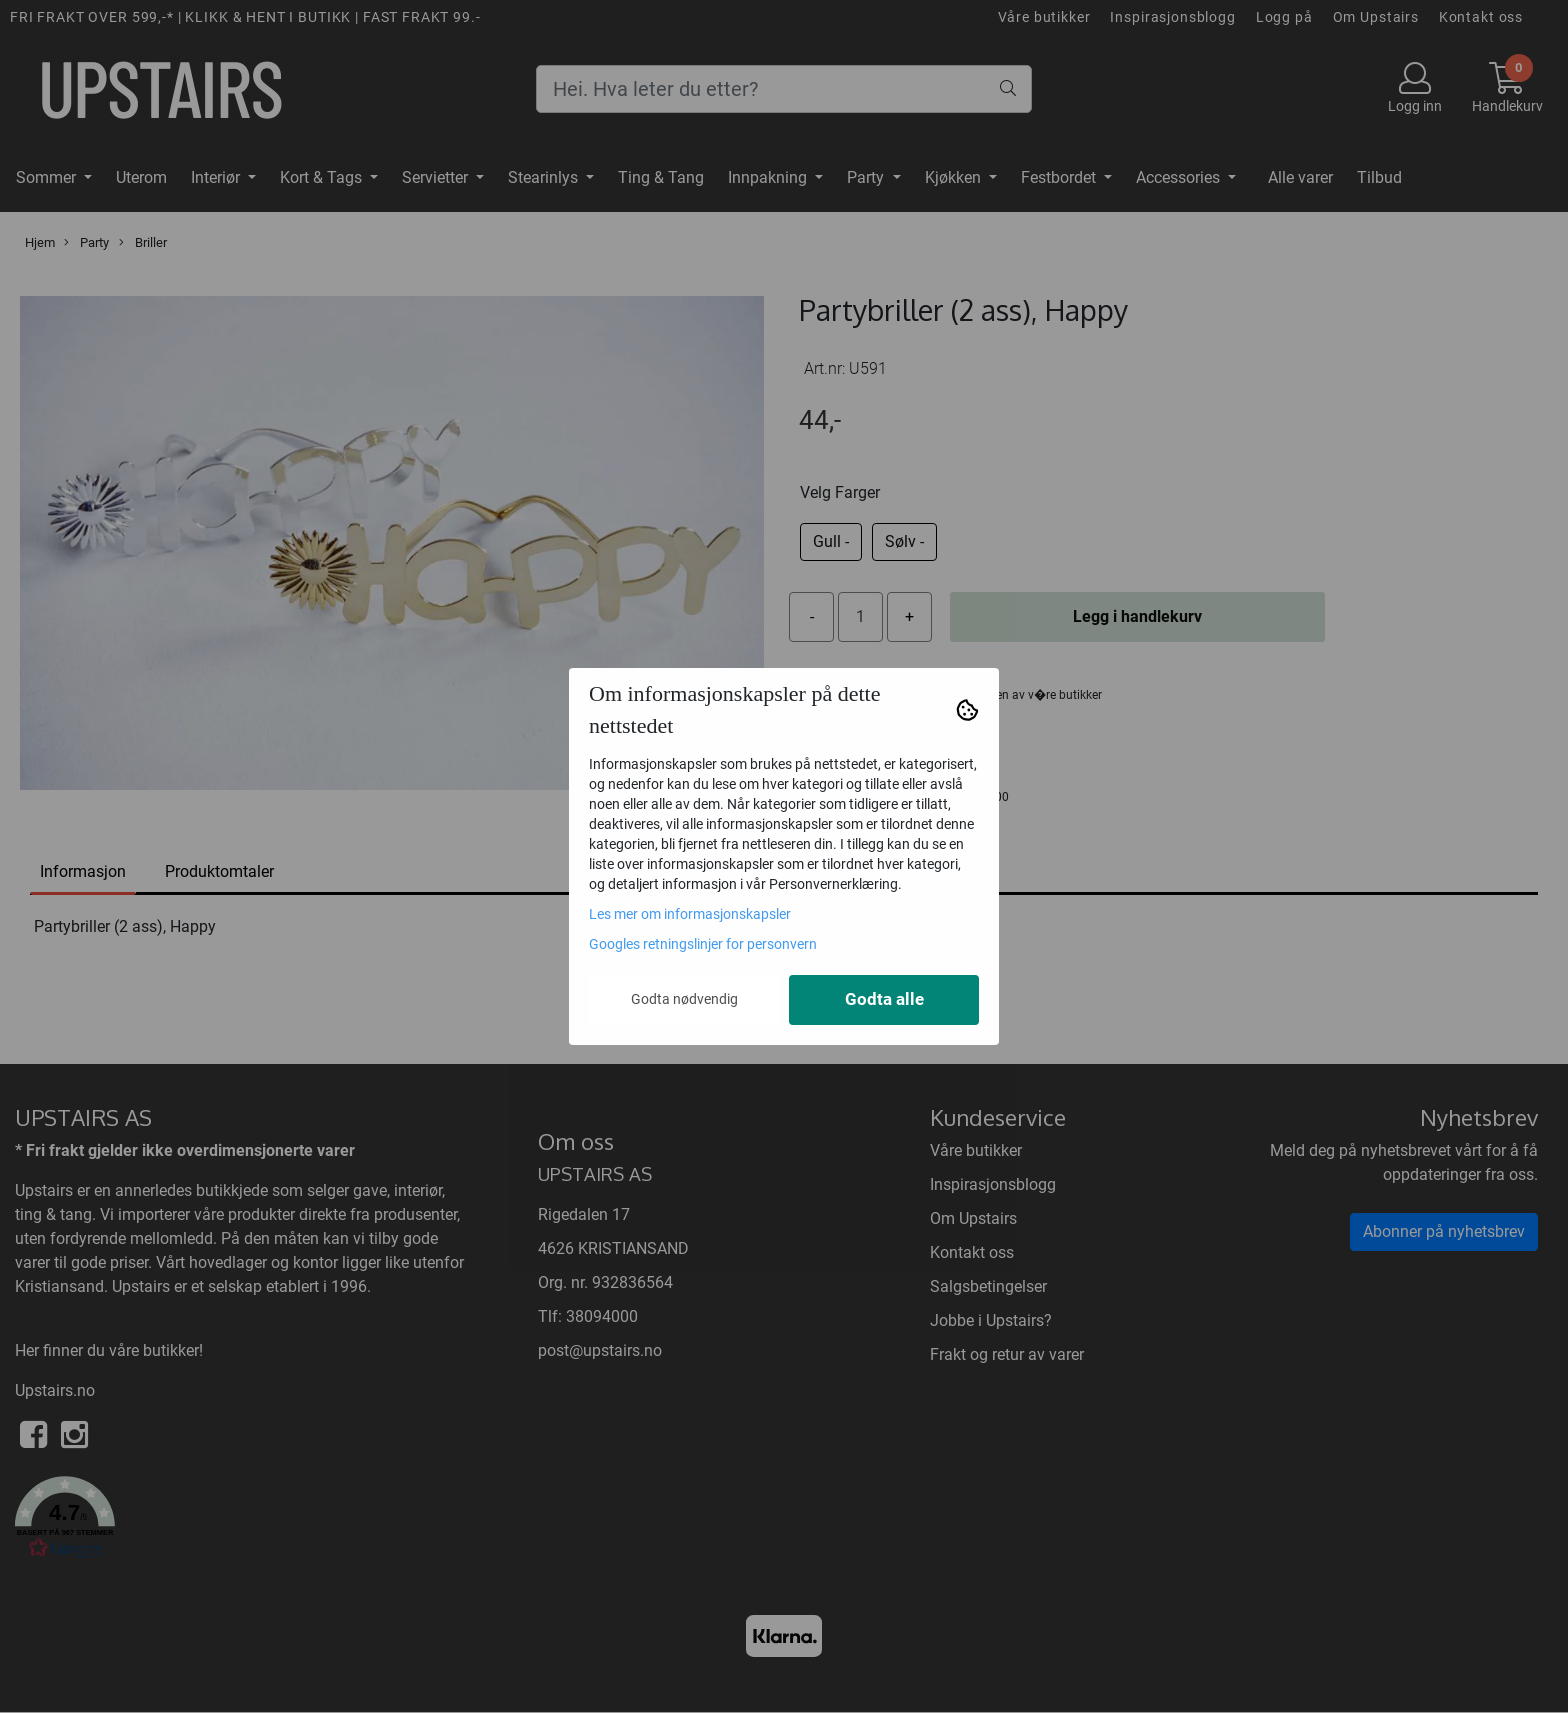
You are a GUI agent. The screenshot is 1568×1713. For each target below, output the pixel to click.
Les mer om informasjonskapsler (690, 914)
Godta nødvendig (684, 999)
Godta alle (884, 999)
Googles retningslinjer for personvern (703, 944)
